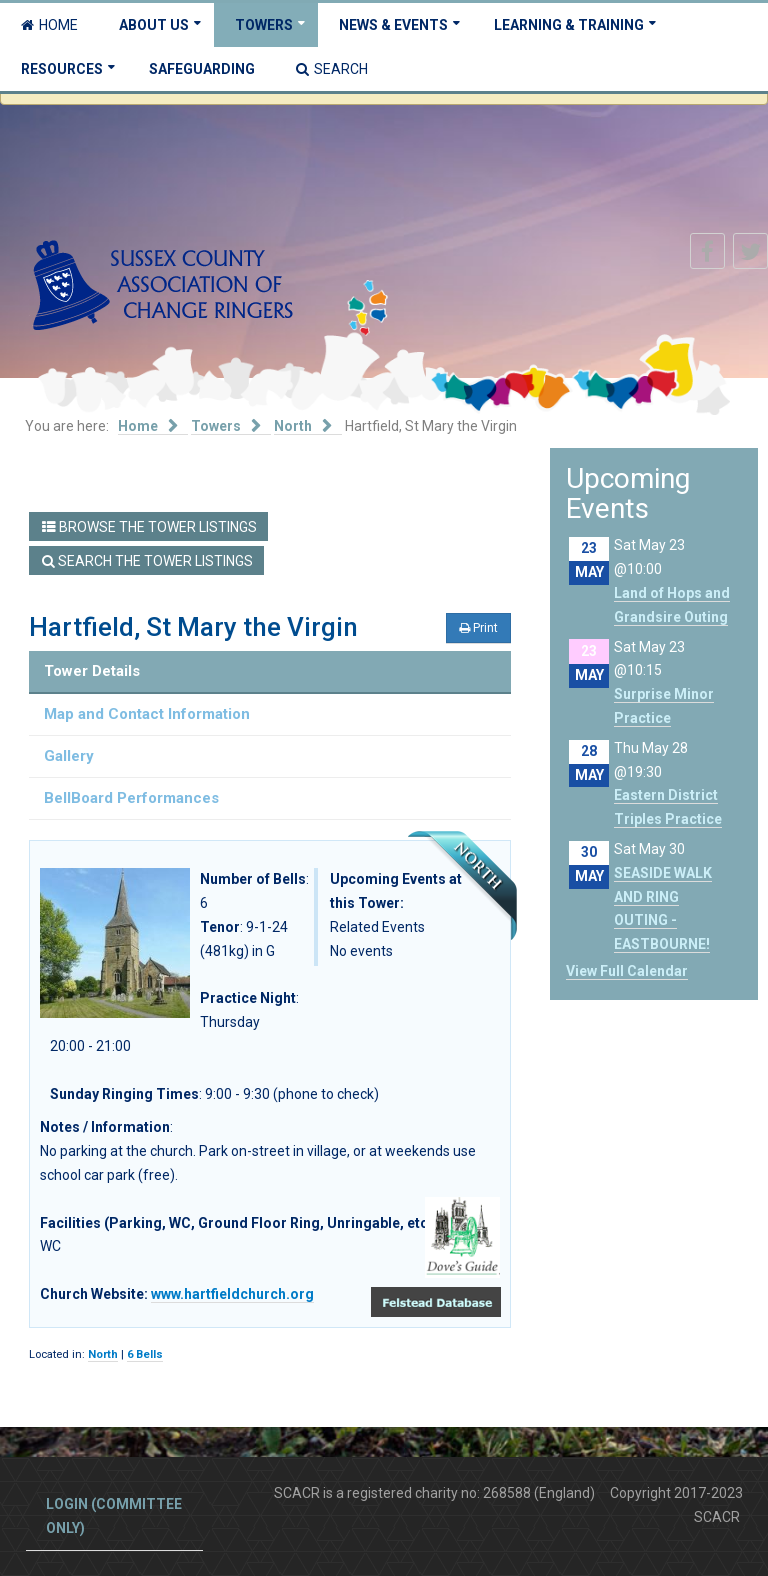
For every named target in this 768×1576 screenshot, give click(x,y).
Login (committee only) (114, 1516)
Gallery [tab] (69, 756)
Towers (264, 25)
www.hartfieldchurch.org (232, 1294)
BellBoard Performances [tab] (131, 798)
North (103, 1354)
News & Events (393, 25)
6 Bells (145, 1354)
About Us (154, 25)
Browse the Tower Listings (149, 527)
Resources (62, 69)
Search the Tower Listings (147, 561)
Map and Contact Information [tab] (147, 714)
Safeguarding (202, 69)
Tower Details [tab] (92, 671)
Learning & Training (569, 25)
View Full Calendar (627, 971)
